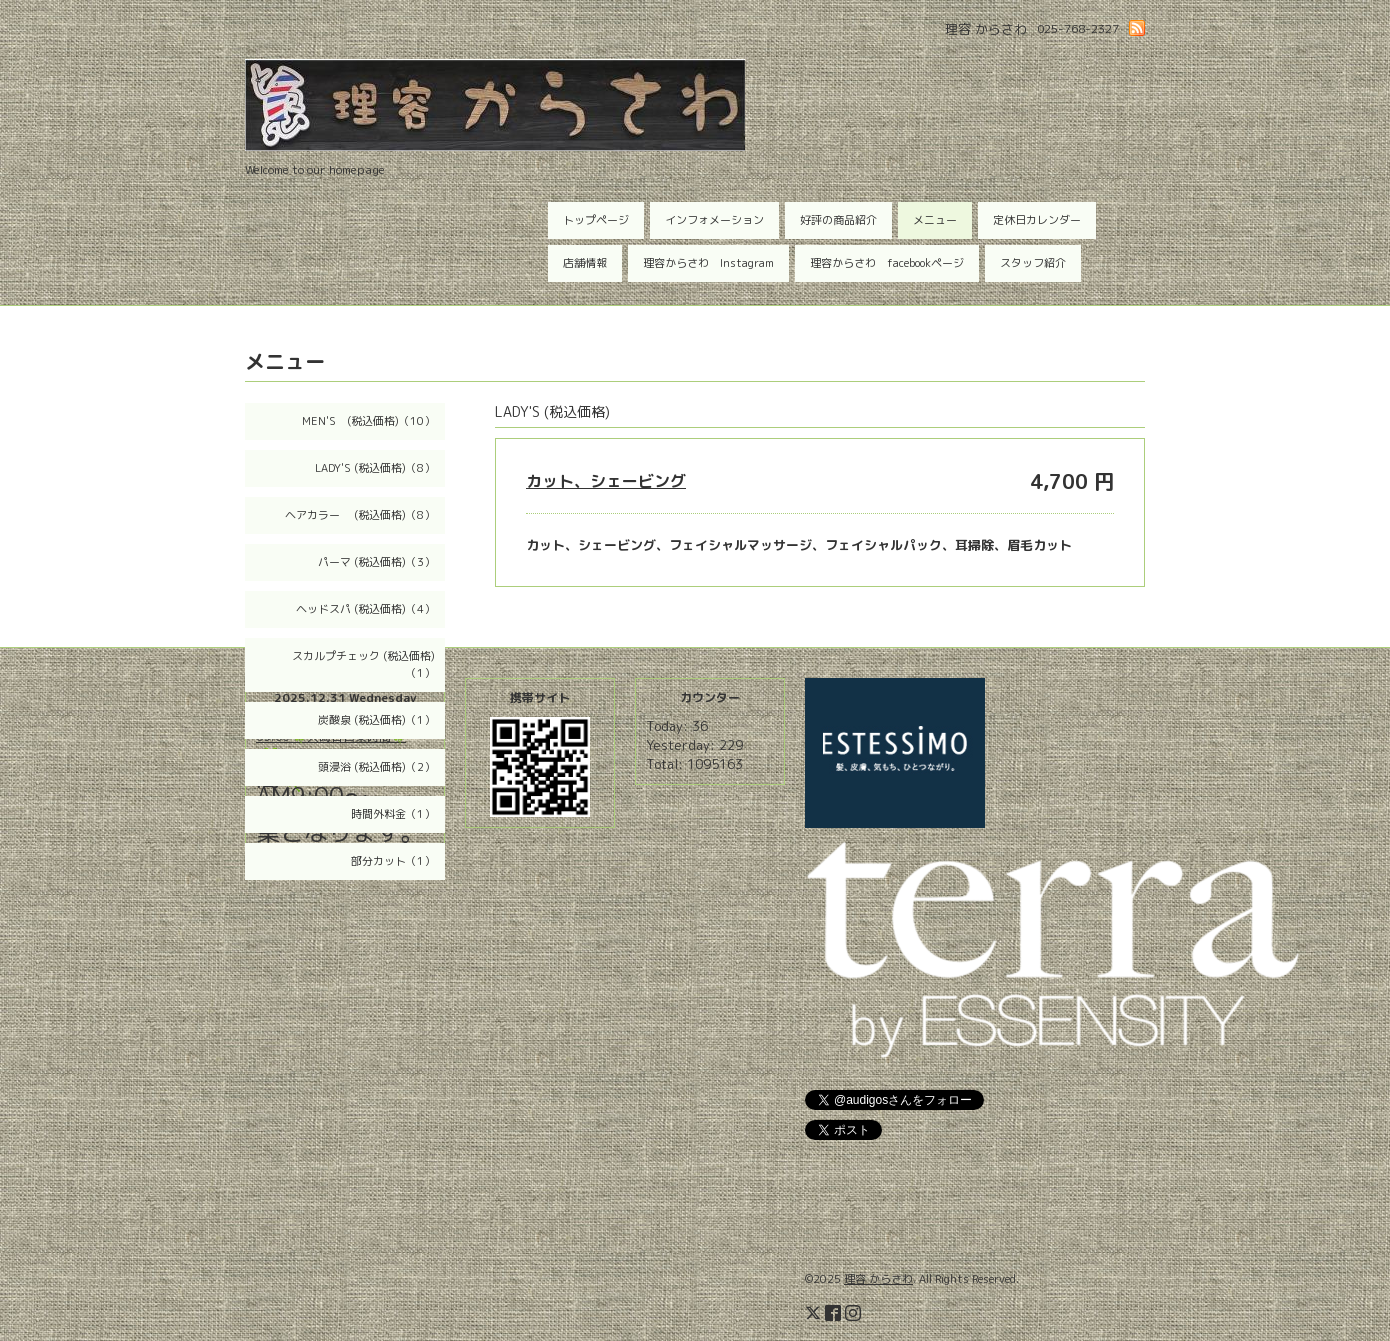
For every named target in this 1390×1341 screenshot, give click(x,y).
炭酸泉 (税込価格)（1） (376, 720)
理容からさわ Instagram (708, 263)
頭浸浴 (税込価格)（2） (376, 767)
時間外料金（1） (393, 814)
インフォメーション (714, 220)
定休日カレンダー (1037, 220)
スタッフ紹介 (1033, 263)
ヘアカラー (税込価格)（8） (360, 515)
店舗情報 (585, 263)
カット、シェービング (606, 481)
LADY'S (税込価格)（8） (375, 468)
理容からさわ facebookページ (887, 263)
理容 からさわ (878, 1279)
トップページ (596, 220)
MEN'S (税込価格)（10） (368, 421)
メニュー (935, 220)
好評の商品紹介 (838, 220)
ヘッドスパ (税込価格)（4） (365, 609)
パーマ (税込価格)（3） (376, 562)
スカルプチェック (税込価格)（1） (363, 664)
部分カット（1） (393, 861)
